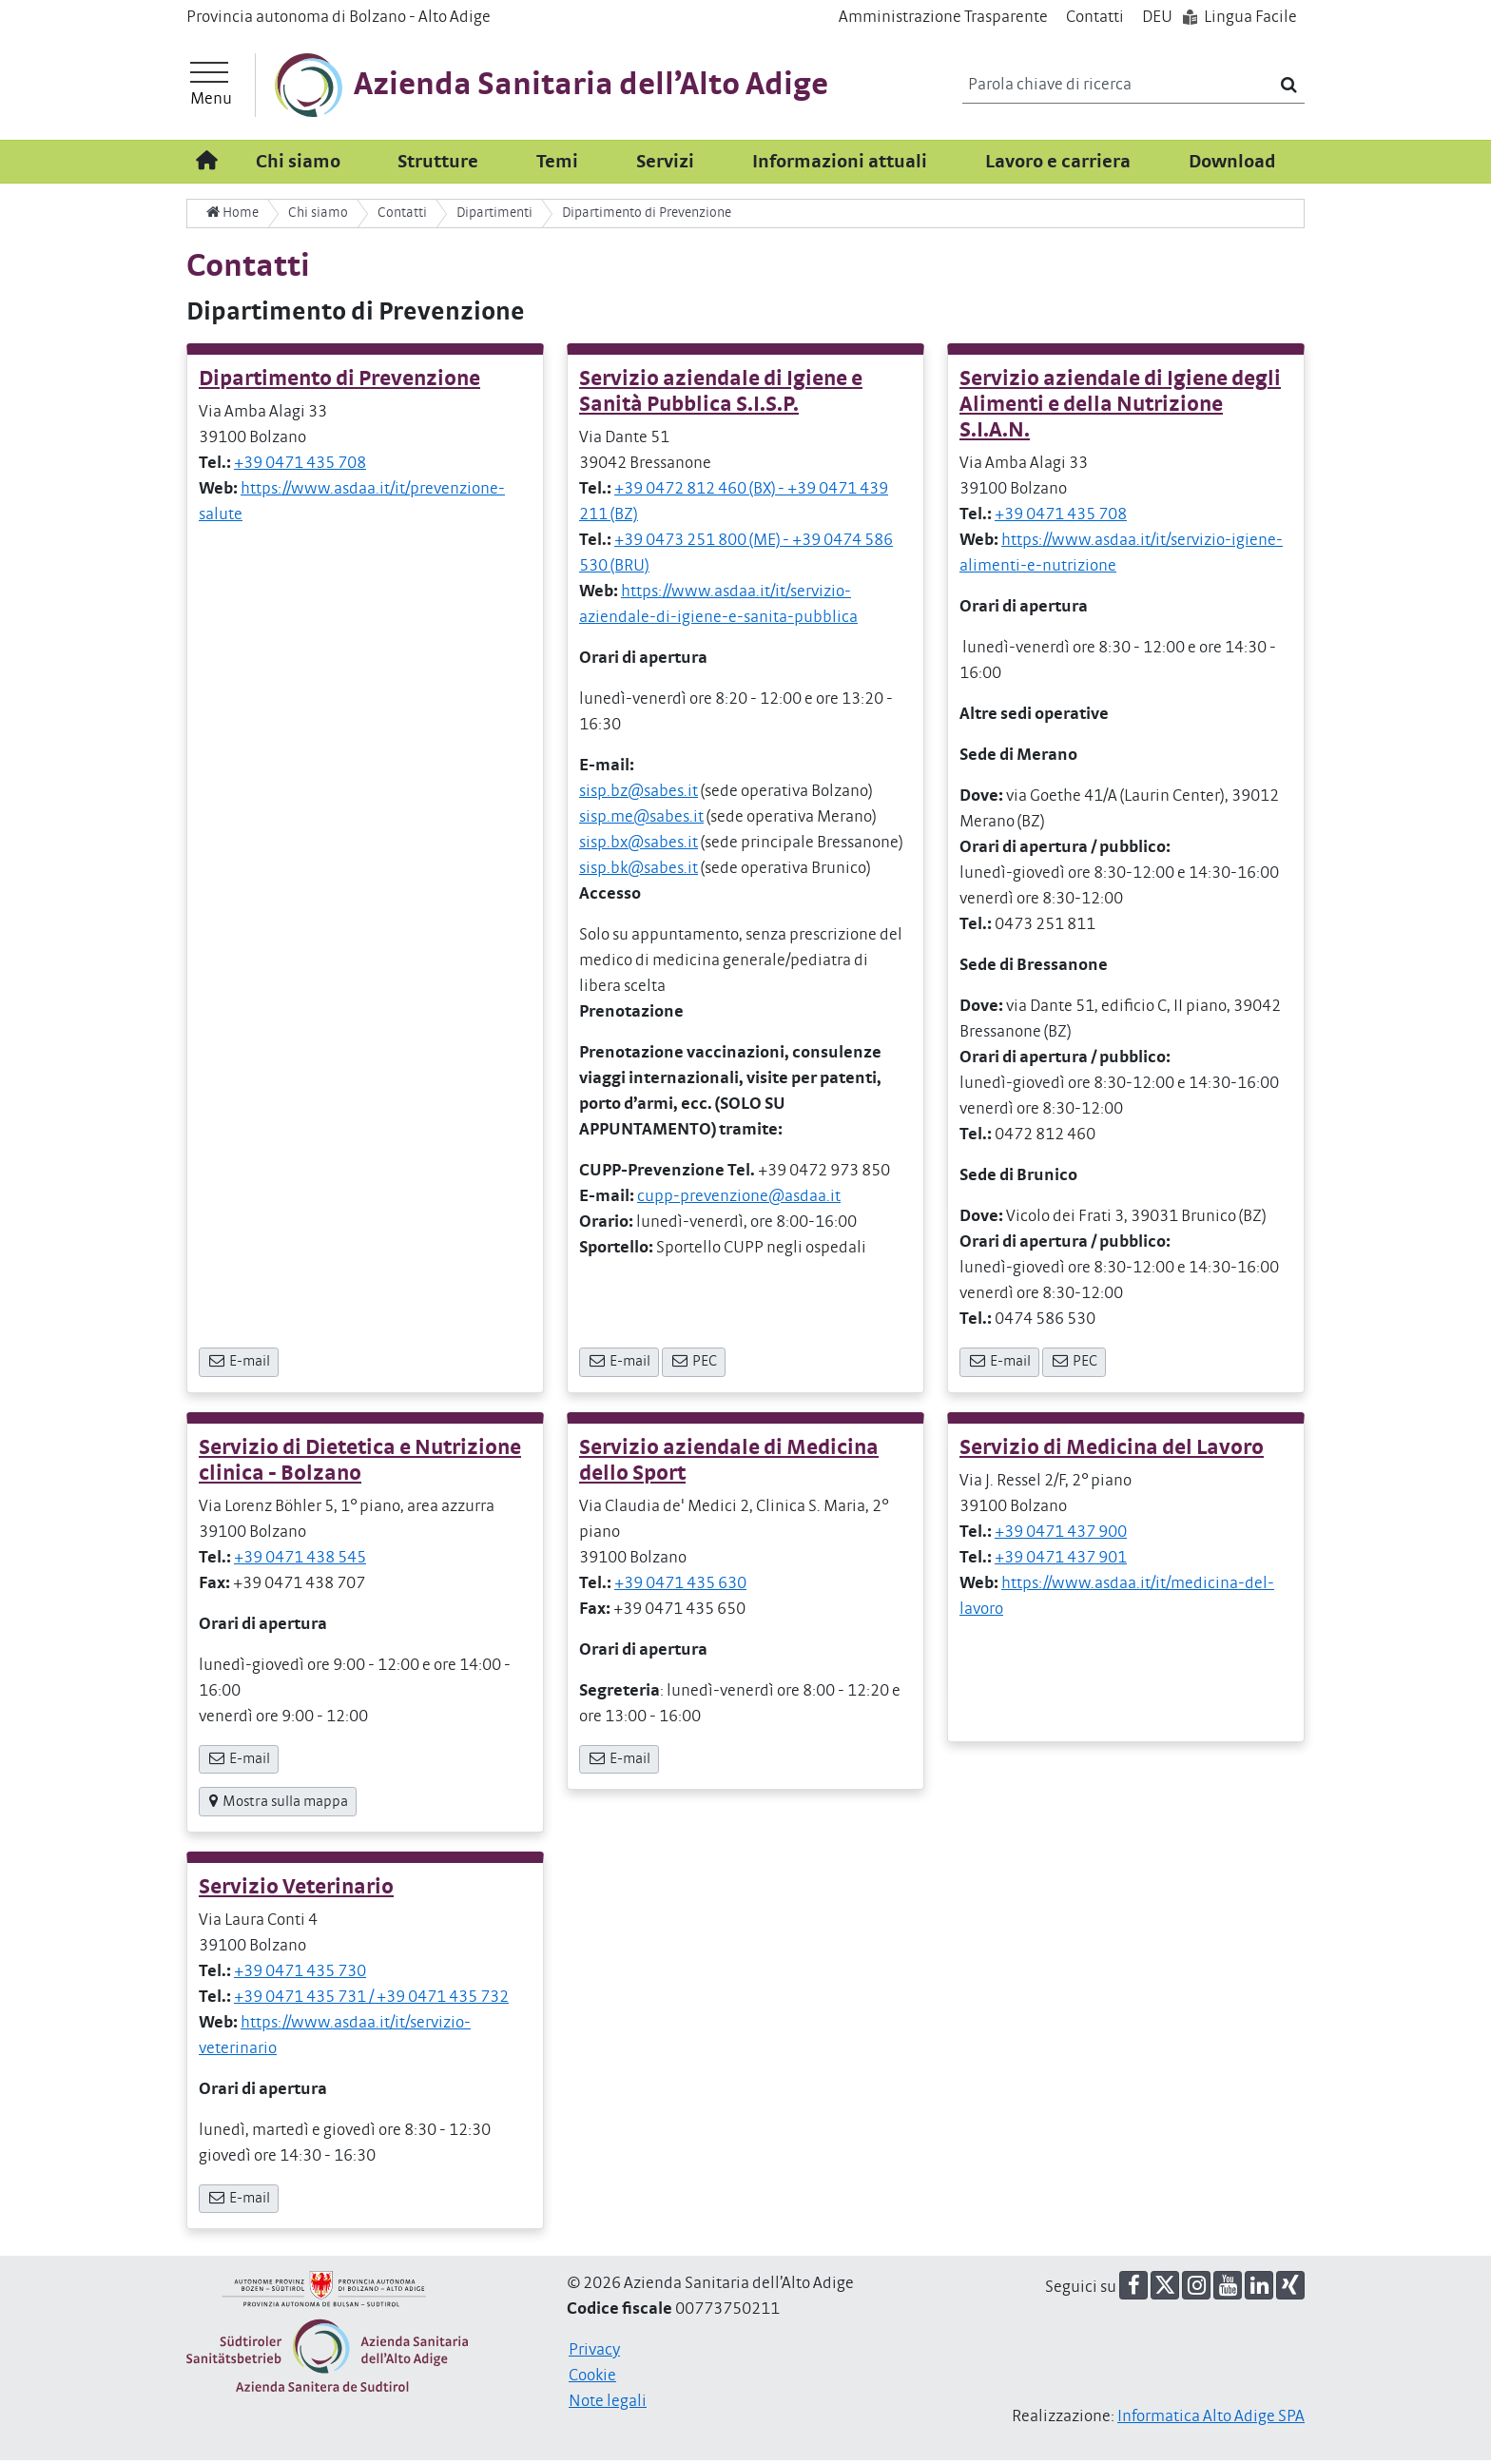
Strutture (437, 165)
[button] (1133, 2289)
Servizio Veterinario (296, 1891)
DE (1157, 17)
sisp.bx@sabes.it (638, 846)
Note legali (608, 2405)
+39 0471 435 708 (300, 466)
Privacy (594, 2353)
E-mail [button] (238, 1364)
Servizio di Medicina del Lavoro (1111, 1451)
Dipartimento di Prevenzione (339, 383)
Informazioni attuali (839, 165)
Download (1232, 165)
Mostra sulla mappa (277, 1805)
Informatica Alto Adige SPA (1211, 2420)
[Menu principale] (211, 87)
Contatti (1095, 17)
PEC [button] (693, 1364)
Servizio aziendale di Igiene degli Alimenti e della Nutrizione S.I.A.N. (1120, 408)
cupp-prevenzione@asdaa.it (739, 1200)
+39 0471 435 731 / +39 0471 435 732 (371, 2000)
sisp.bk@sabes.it (638, 872)
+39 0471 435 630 (680, 1586)
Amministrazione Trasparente (943, 17)
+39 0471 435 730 (300, 1975)
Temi (557, 165)
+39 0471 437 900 (1061, 1534)
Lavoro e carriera (1058, 165)
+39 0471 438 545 (300, 1560)
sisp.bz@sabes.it (638, 795)
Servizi (665, 165)
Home (232, 215)
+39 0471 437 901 (1061, 1560)
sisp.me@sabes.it (641, 820)
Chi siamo (298, 165)
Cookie (592, 2379)
